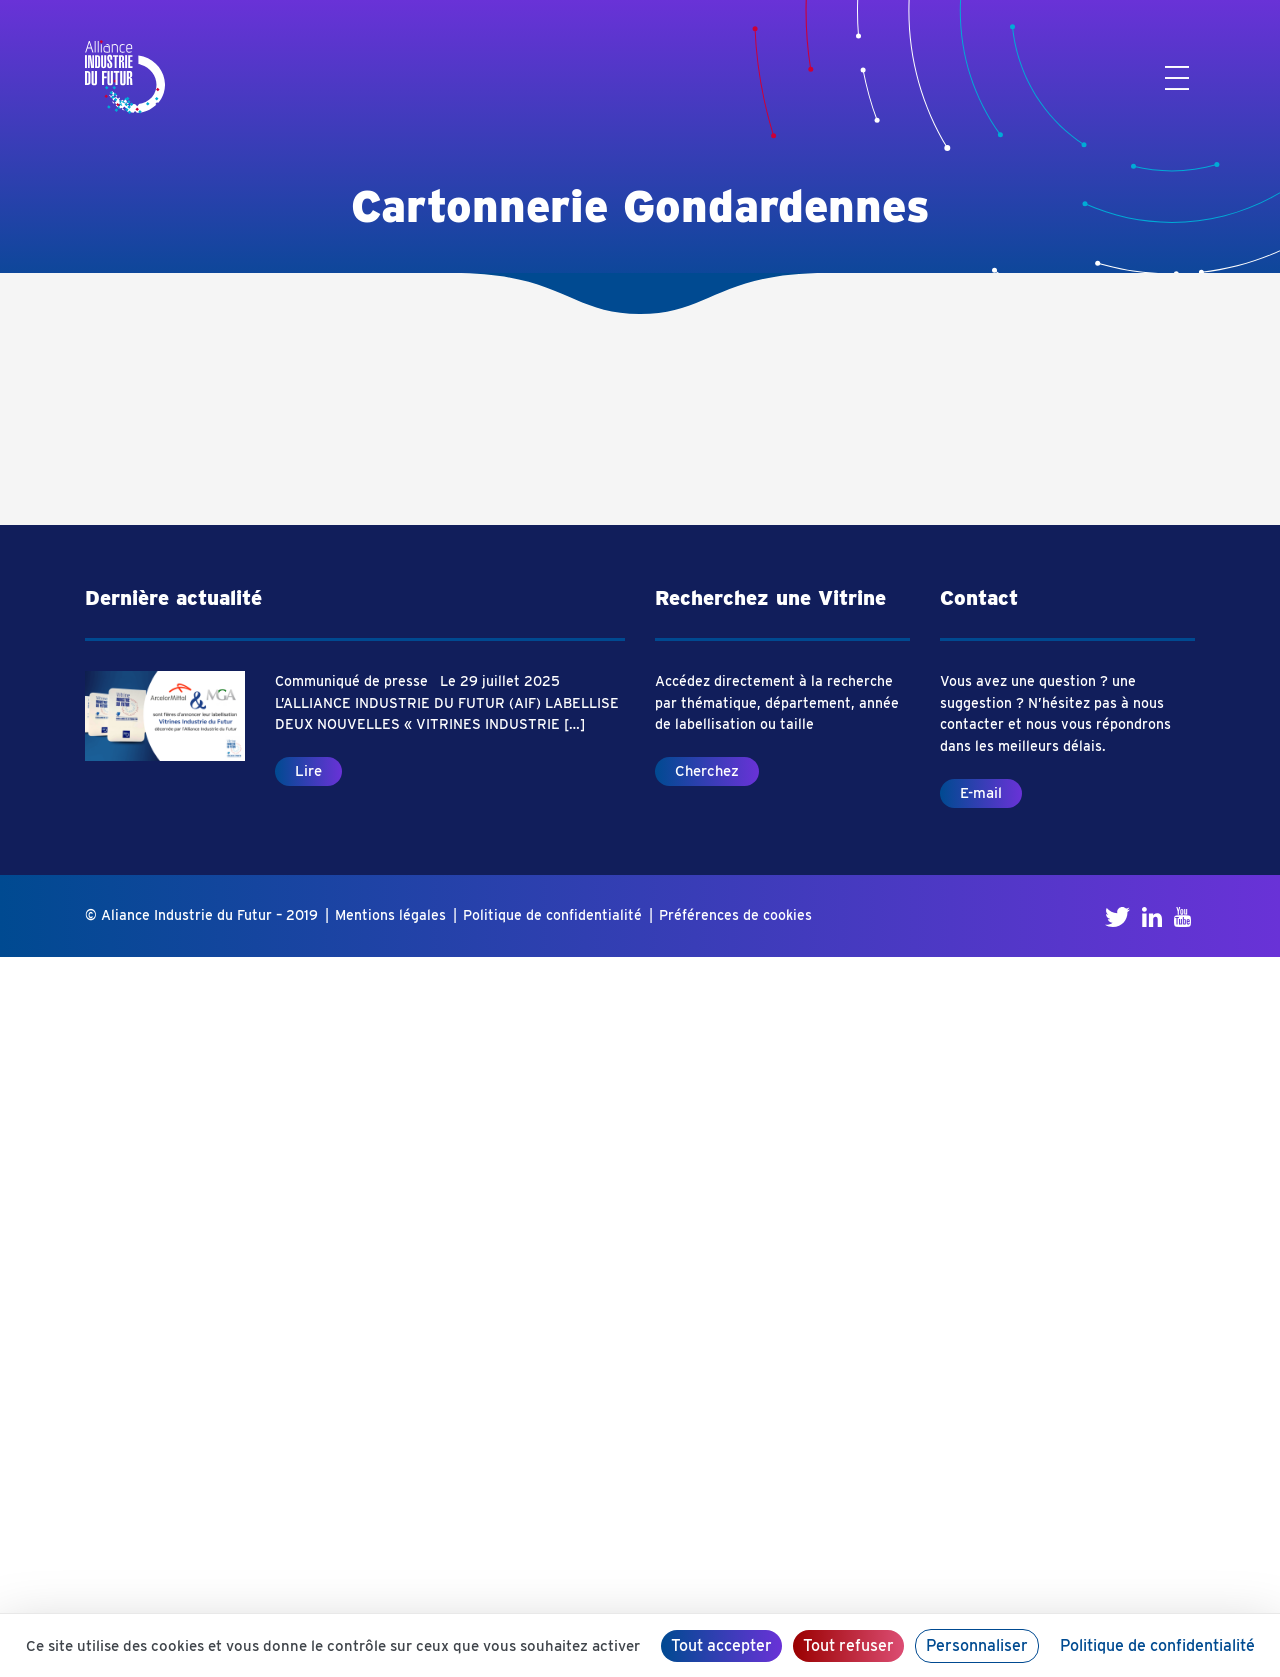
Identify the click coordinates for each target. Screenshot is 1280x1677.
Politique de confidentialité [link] (1157, 1645)
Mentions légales (390, 915)
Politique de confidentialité (552, 915)
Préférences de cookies (735, 915)
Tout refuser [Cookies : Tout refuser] (848, 1645)
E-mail (981, 793)
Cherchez (707, 771)
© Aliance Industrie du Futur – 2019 (201, 915)
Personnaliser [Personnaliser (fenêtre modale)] (977, 1645)
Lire (308, 771)
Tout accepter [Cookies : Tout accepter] (721, 1645)
